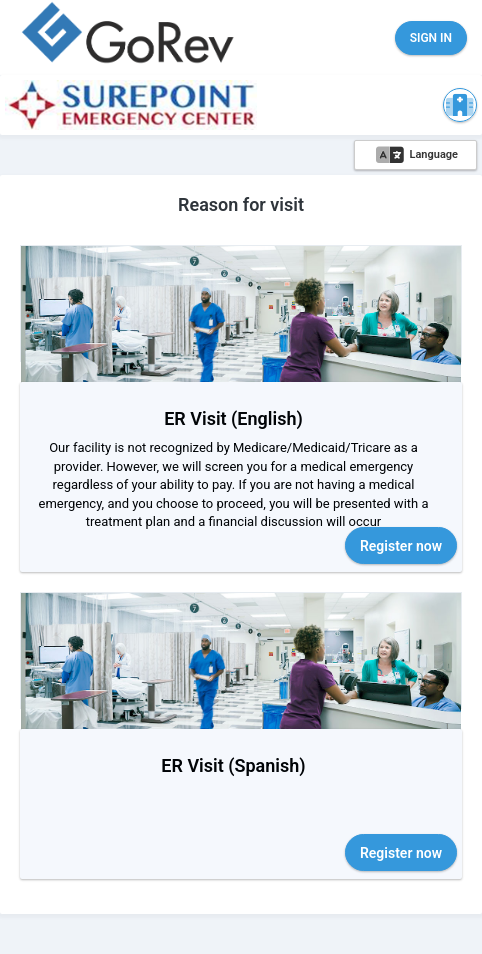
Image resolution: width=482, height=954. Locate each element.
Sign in (431, 38)
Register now (401, 546)
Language (417, 155)
